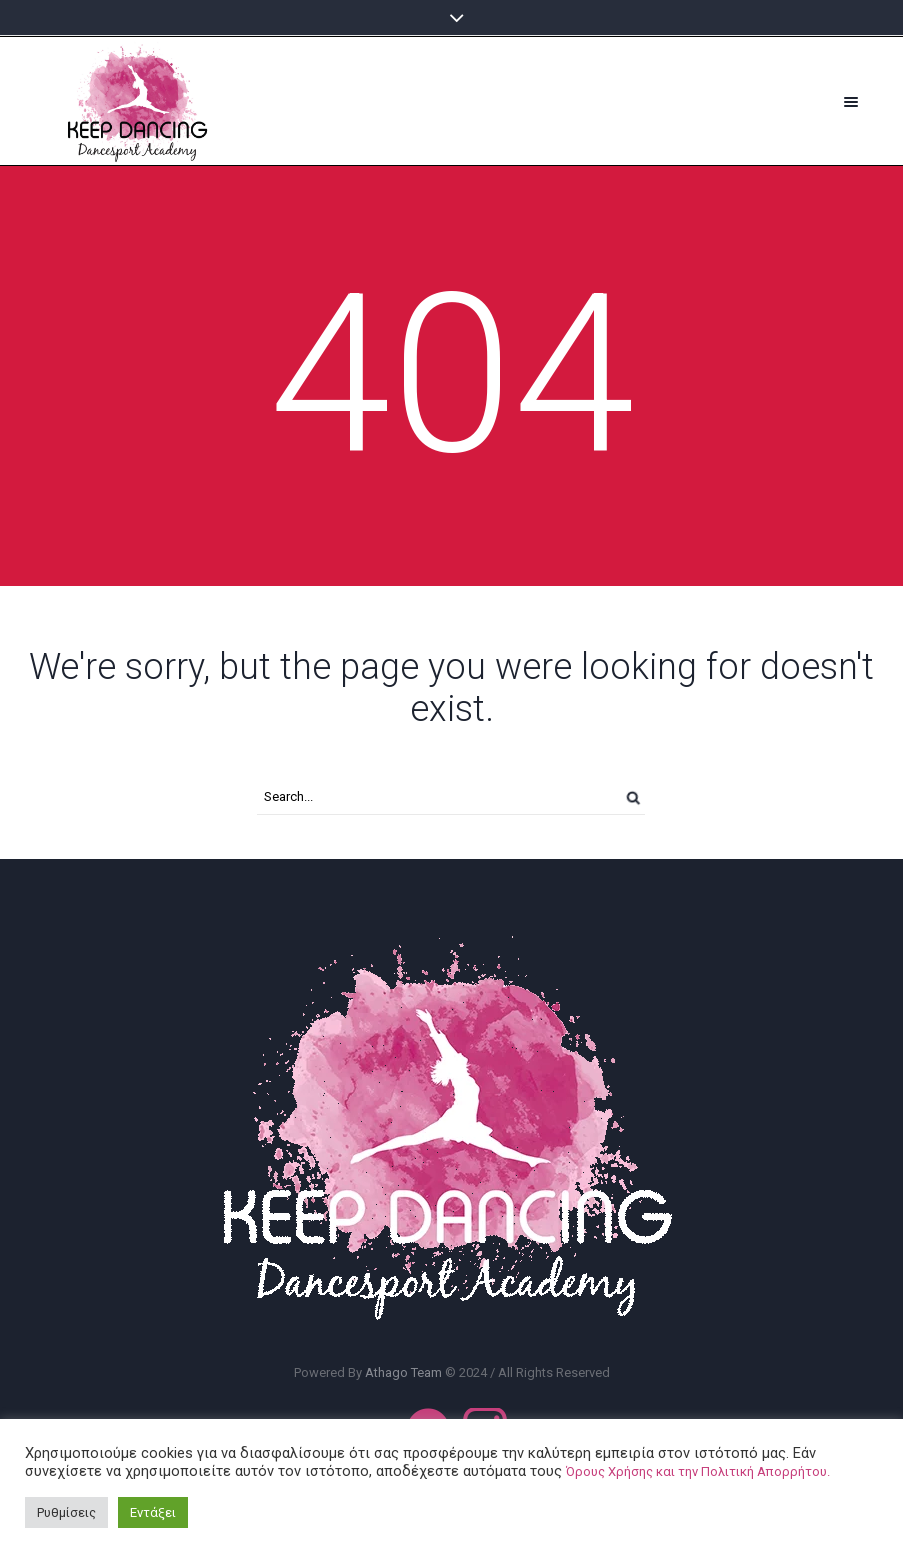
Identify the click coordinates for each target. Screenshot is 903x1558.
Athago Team (405, 1372)
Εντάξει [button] (153, 1512)
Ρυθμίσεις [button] (66, 1512)
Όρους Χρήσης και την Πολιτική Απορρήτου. (698, 1471)
